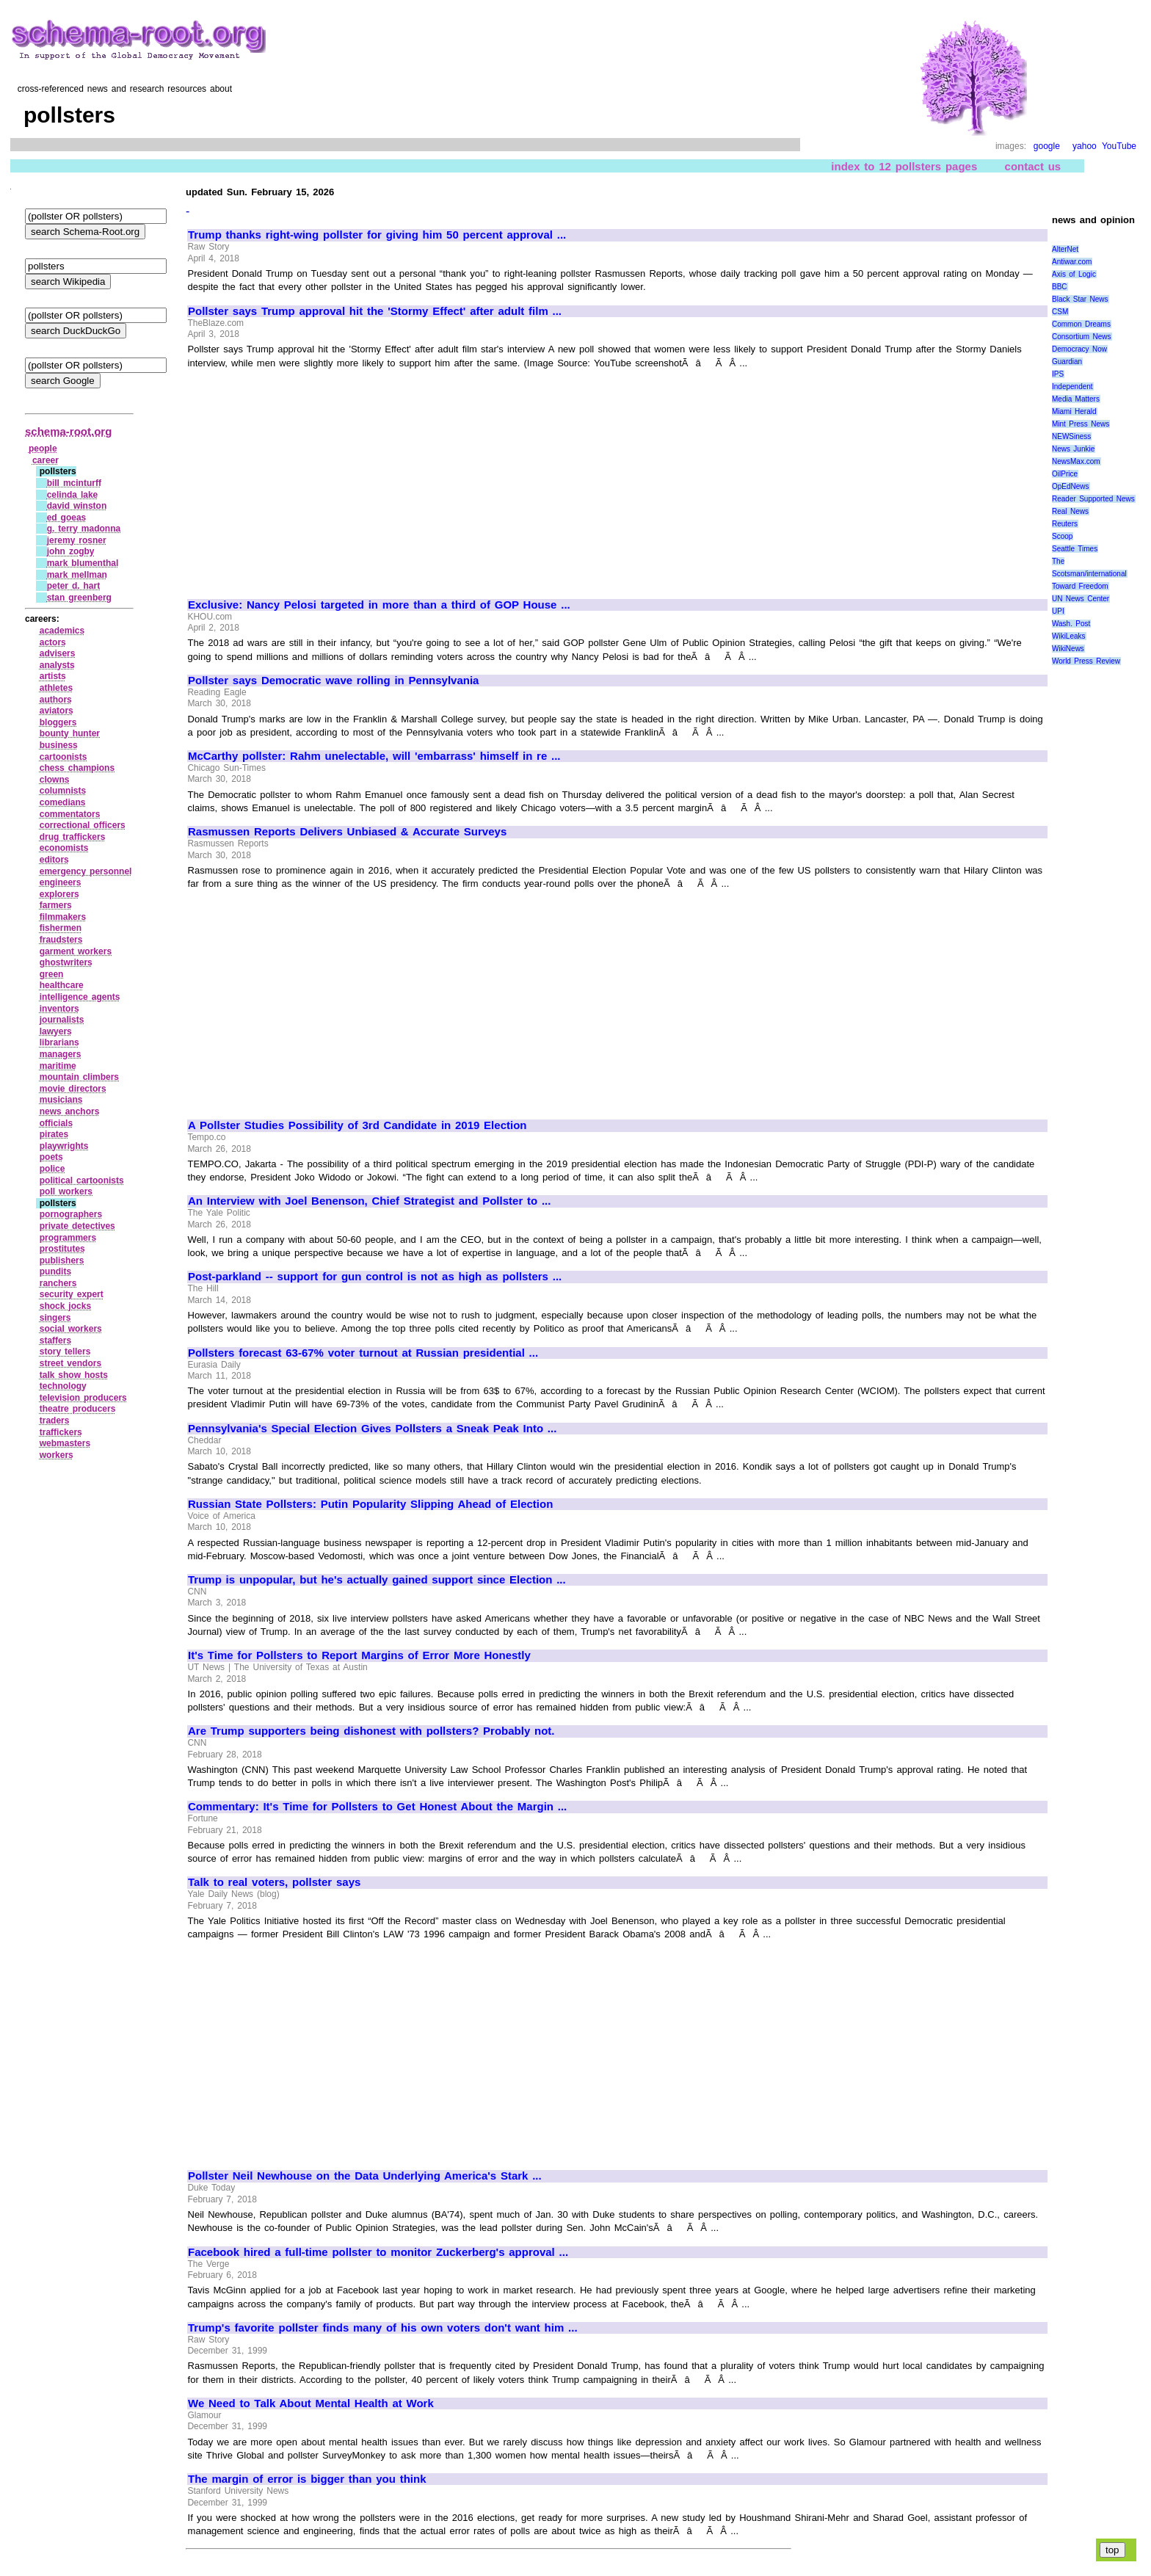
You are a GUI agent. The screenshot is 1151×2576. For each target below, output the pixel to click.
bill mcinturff (74, 483)
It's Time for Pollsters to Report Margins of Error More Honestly (359, 1655)
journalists (62, 1020)
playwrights (64, 1146)
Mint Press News (1080, 424)
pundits (55, 1271)
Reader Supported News (1093, 499)
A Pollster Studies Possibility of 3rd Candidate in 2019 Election (357, 1125)
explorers (59, 894)
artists (53, 676)
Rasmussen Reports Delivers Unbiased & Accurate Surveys (347, 832)
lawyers (56, 1031)
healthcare (62, 985)
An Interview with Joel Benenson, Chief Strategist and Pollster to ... (369, 1201)
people (43, 448)
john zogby (71, 551)
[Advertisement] (311, 477)
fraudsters (61, 940)
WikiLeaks (1069, 636)
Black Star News (1080, 299)
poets (51, 1157)
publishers (62, 1260)
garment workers (76, 951)
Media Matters (1076, 399)
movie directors (73, 1089)
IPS (1058, 374)
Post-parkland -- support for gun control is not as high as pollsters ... (375, 1276)
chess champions (77, 768)
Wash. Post (1071, 624)
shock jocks (65, 1306)
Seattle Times (1074, 549)
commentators (70, 814)
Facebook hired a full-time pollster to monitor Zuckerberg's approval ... (378, 2252)
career (45, 460)
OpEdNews (1070, 486)
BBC (1059, 287)
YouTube (1119, 146)
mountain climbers (79, 1077)
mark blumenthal (83, 563)
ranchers (58, 1283)
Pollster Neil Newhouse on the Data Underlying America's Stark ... (365, 2176)
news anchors (70, 1111)
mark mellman (77, 575)
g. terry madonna (84, 528)
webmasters (65, 1443)
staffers (55, 1340)
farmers (56, 905)
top (1112, 2549)
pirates (54, 1134)
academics (62, 630)
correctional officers (83, 825)
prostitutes (62, 1249)
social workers (71, 1329)
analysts (57, 665)
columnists (63, 791)
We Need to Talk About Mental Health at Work (311, 2403)
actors (53, 642)
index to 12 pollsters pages (904, 166)
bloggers (58, 722)
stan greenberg (79, 597)
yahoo (1084, 146)
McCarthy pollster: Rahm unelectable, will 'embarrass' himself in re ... (374, 756)
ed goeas (67, 517)
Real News (1070, 511)
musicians (61, 1100)
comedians (63, 802)
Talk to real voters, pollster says (274, 1882)
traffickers (61, 1432)
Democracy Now (1079, 349)
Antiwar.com (1072, 262)
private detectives (77, 1226)
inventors (59, 1009)
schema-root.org (68, 431)
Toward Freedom (1080, 586)
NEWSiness (1071, 436)
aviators (56, 710)
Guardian (1067, 362)
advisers (58, 653)
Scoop (1062, 536)
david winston (77, 506)
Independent (1072, 386)
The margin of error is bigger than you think (307, 2479)
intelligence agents (80, 997)
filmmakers (63, 917)
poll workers (66, 1191)
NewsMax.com (1076, 461)
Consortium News (1081, 337)
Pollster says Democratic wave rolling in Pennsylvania (333, 680)
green (52, 974)
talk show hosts (74, 1375)
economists (64, 848)
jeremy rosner (76, 540)
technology (63, 1386)
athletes (56, 688)
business (59, 745)
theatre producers (78, 1409)
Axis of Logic (1074, 274)
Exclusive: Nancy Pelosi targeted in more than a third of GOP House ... (379, 605)
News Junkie (1073, 449)
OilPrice (1065, 474)
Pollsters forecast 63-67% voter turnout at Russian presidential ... (363, 1353)
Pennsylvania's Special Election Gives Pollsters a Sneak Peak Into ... (372, 1428)
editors (54, 860)
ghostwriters (66, 962)
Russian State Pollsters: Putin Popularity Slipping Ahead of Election (370, 1504)
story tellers (65, 1351)
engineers (60, 882)
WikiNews (1068, 649)
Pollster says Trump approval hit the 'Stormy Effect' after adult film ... (375, 311)
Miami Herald (1074, 411)
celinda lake (72, 495)
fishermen (60, 928)
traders (55, 1420)
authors (56, 699)
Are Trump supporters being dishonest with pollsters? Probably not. (371, 1731)
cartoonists (63, 757)
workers (56, 1455)
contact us (1033, 166)
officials (56, 1123)
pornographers (71, 1214)
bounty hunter (70, 733)
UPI (1058, 611)
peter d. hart (74, 586)
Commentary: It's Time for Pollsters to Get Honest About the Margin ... (377, 1807)
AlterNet (1065, 249)
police (52, 1169)
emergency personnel (86, 871)
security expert (72, 1294)
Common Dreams (1081, 324)
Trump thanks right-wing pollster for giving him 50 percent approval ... (377, 235)
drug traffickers (73, 837)
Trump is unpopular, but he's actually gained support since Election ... (377, 1580)
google (1047, 146)
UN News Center (1080, 599)
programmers (68, 1238)
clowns (55, 779)
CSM (1060, 312)
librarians (59, 1042)
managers (60, 1054)
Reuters (1065, 524)
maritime (58, 1066)
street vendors (70, 1363)
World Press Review (1086, 661)
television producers (83, 1398)
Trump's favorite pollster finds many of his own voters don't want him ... (383, 2328)
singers (55, 1318)
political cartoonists (82, 1180)
